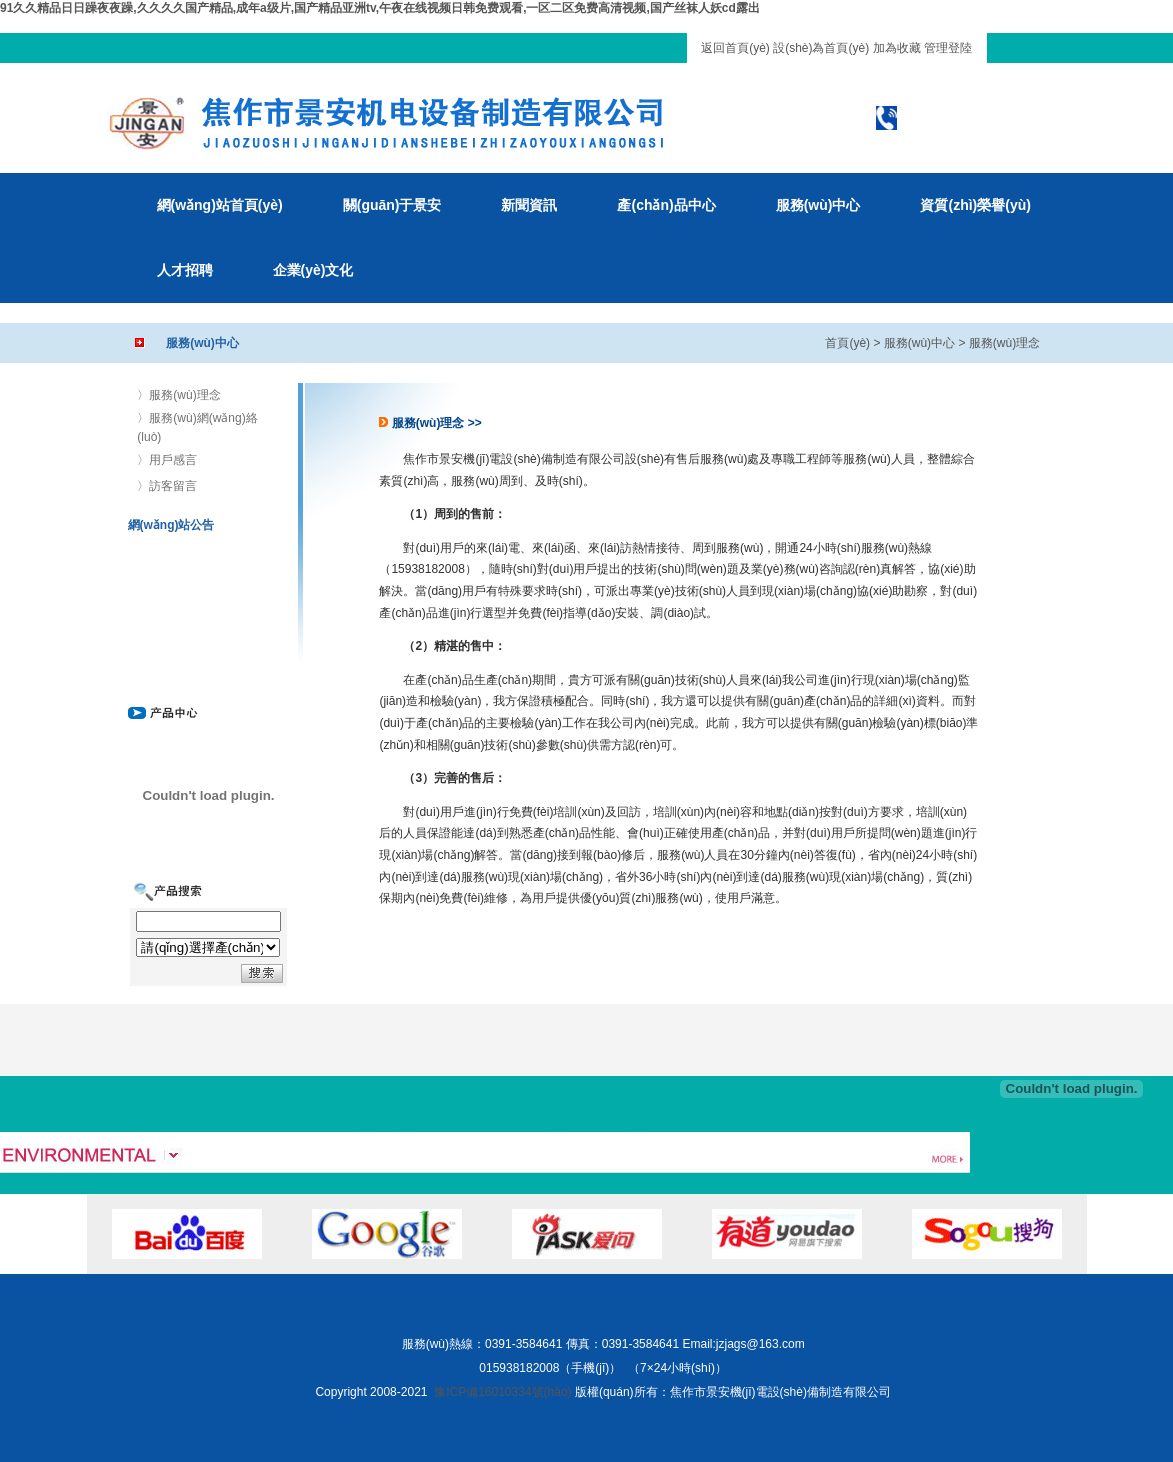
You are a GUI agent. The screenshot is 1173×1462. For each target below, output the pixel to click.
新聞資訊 (529, 205)
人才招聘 (185, 270)
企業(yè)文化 (313, 270)
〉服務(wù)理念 (178, 395)
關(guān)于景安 (392, 205)
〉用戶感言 (167, 460)
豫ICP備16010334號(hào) (502, 1392)
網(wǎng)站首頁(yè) (220, 205)
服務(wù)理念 (1004, 343)
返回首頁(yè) (735, 48)
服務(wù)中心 (818, 205)
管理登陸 (948, 48)
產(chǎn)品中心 (666, 205)
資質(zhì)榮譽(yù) (975, 205)
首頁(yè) (847, 343)
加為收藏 (897, 48)
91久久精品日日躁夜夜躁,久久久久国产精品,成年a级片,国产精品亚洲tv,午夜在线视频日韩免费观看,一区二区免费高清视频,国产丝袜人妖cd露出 (380, 8)
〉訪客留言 (167, 486)
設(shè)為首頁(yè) (821, 48)
